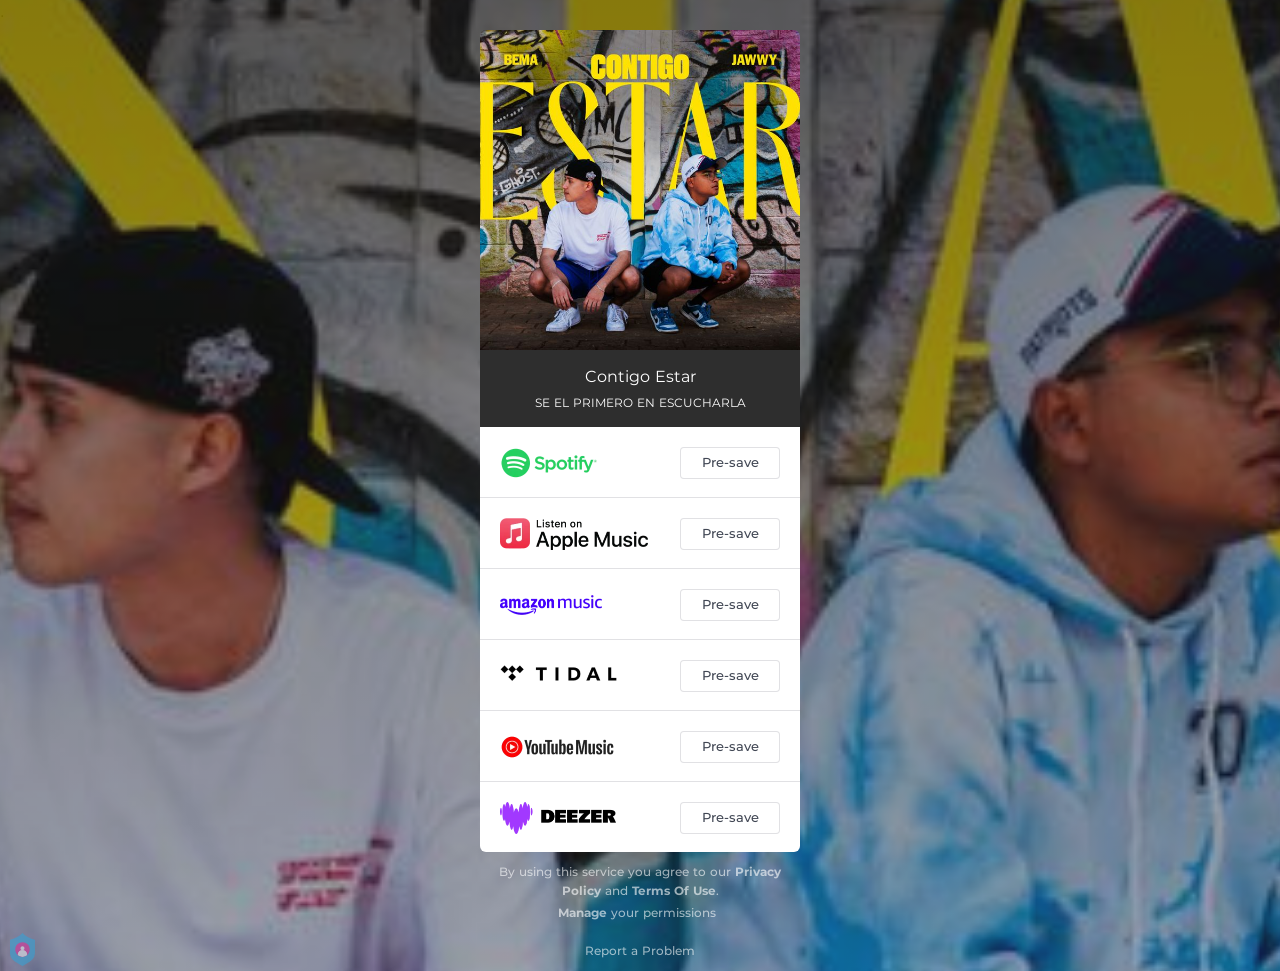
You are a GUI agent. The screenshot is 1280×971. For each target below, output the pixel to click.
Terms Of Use (674, 890)
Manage (582, 912)
